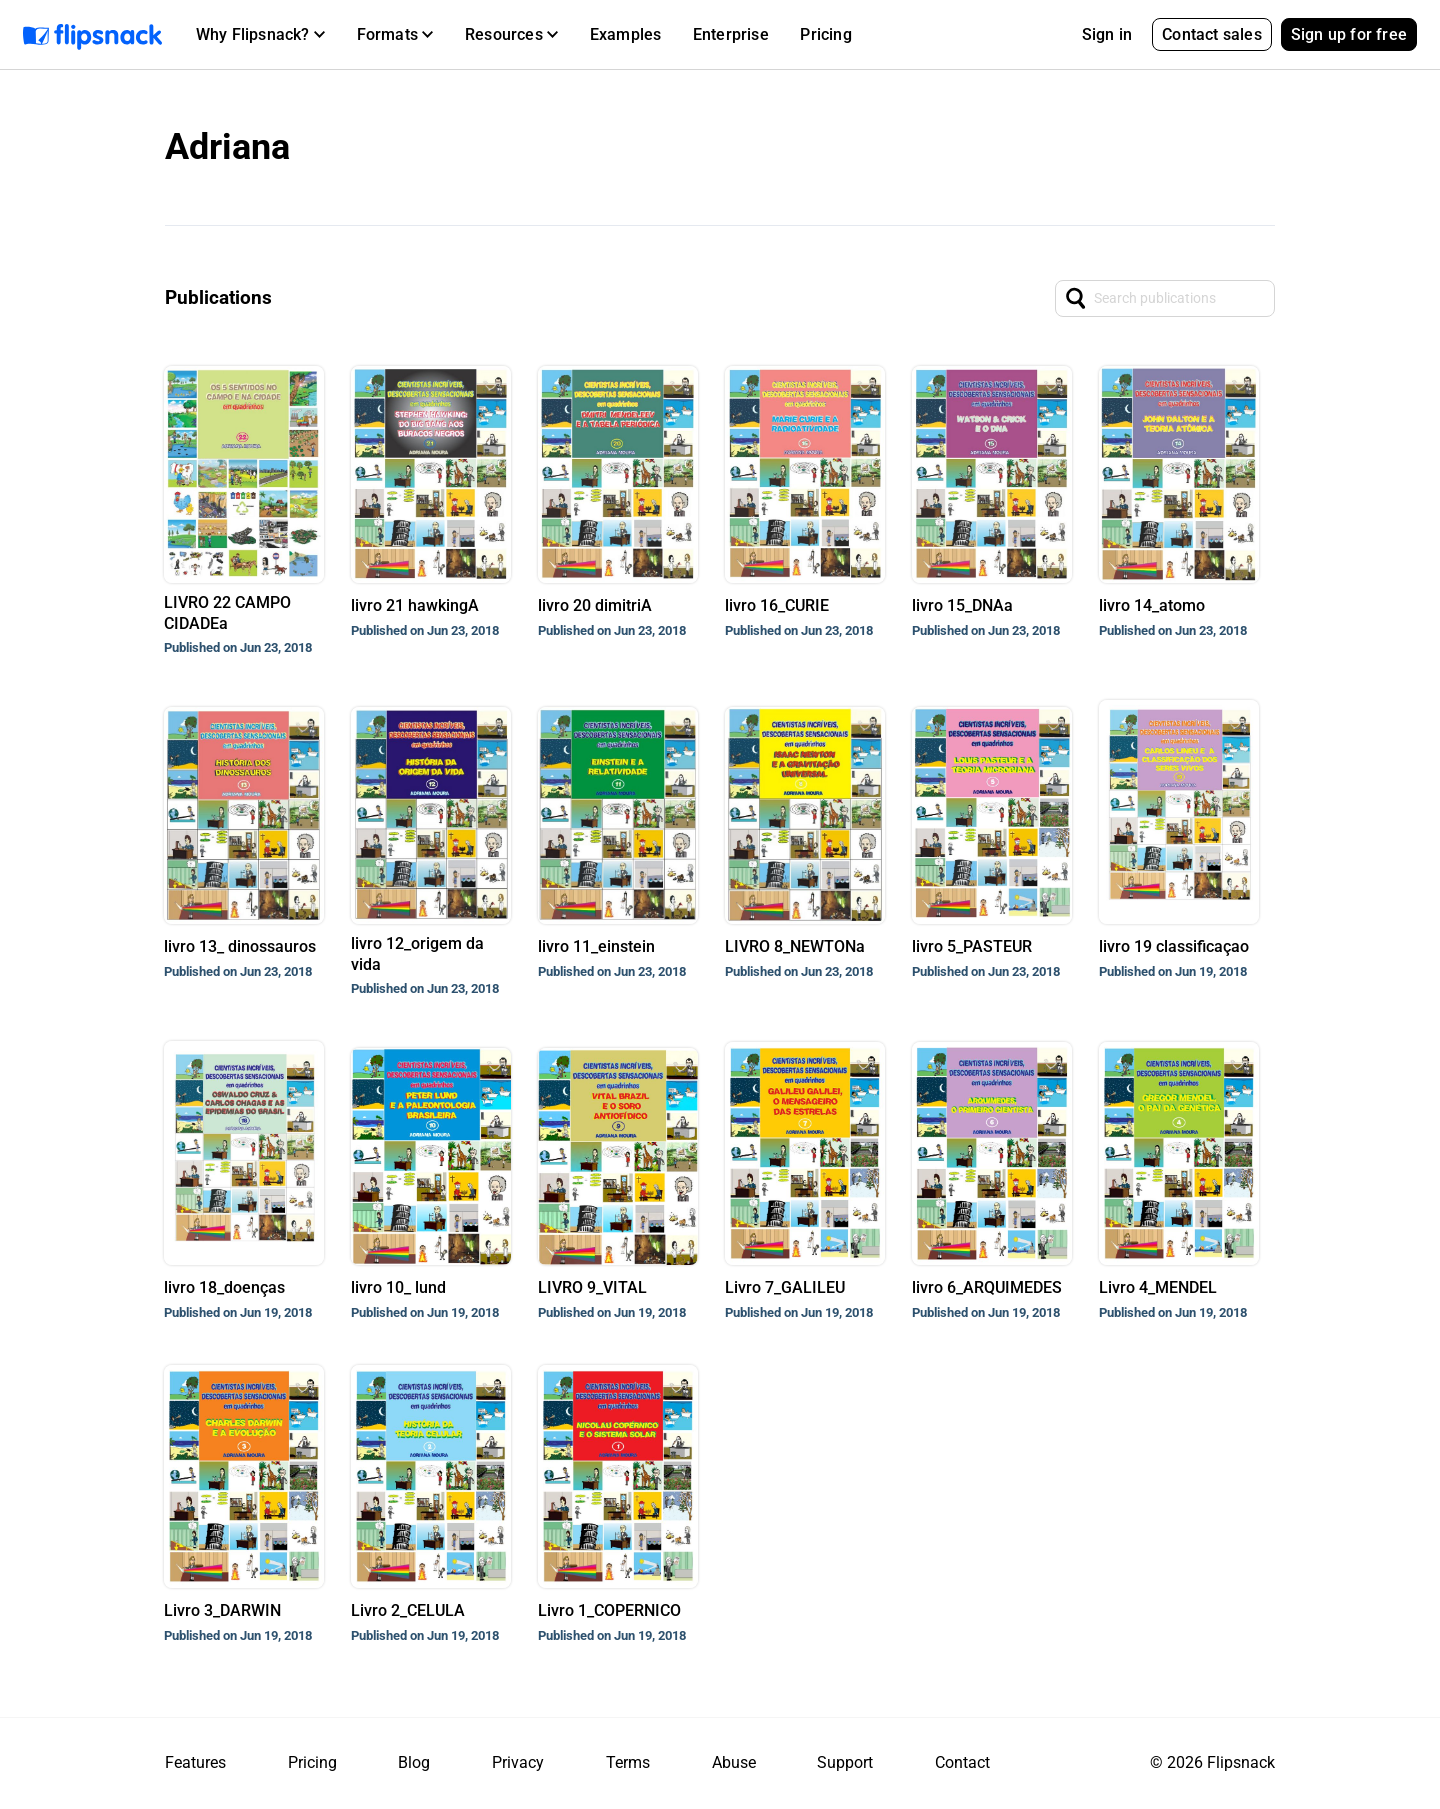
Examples (626, 34)
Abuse (734, 1762)
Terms (628, 1762)
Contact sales (1212, 34)
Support (845, 1762)
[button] (260, 35)
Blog (414, 1762)
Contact (962, 1762)
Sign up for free (1349, 34)
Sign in (1107, 34)
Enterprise (731, 34)
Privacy (518, 1762)
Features (195, 1762)
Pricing (825, 34)
